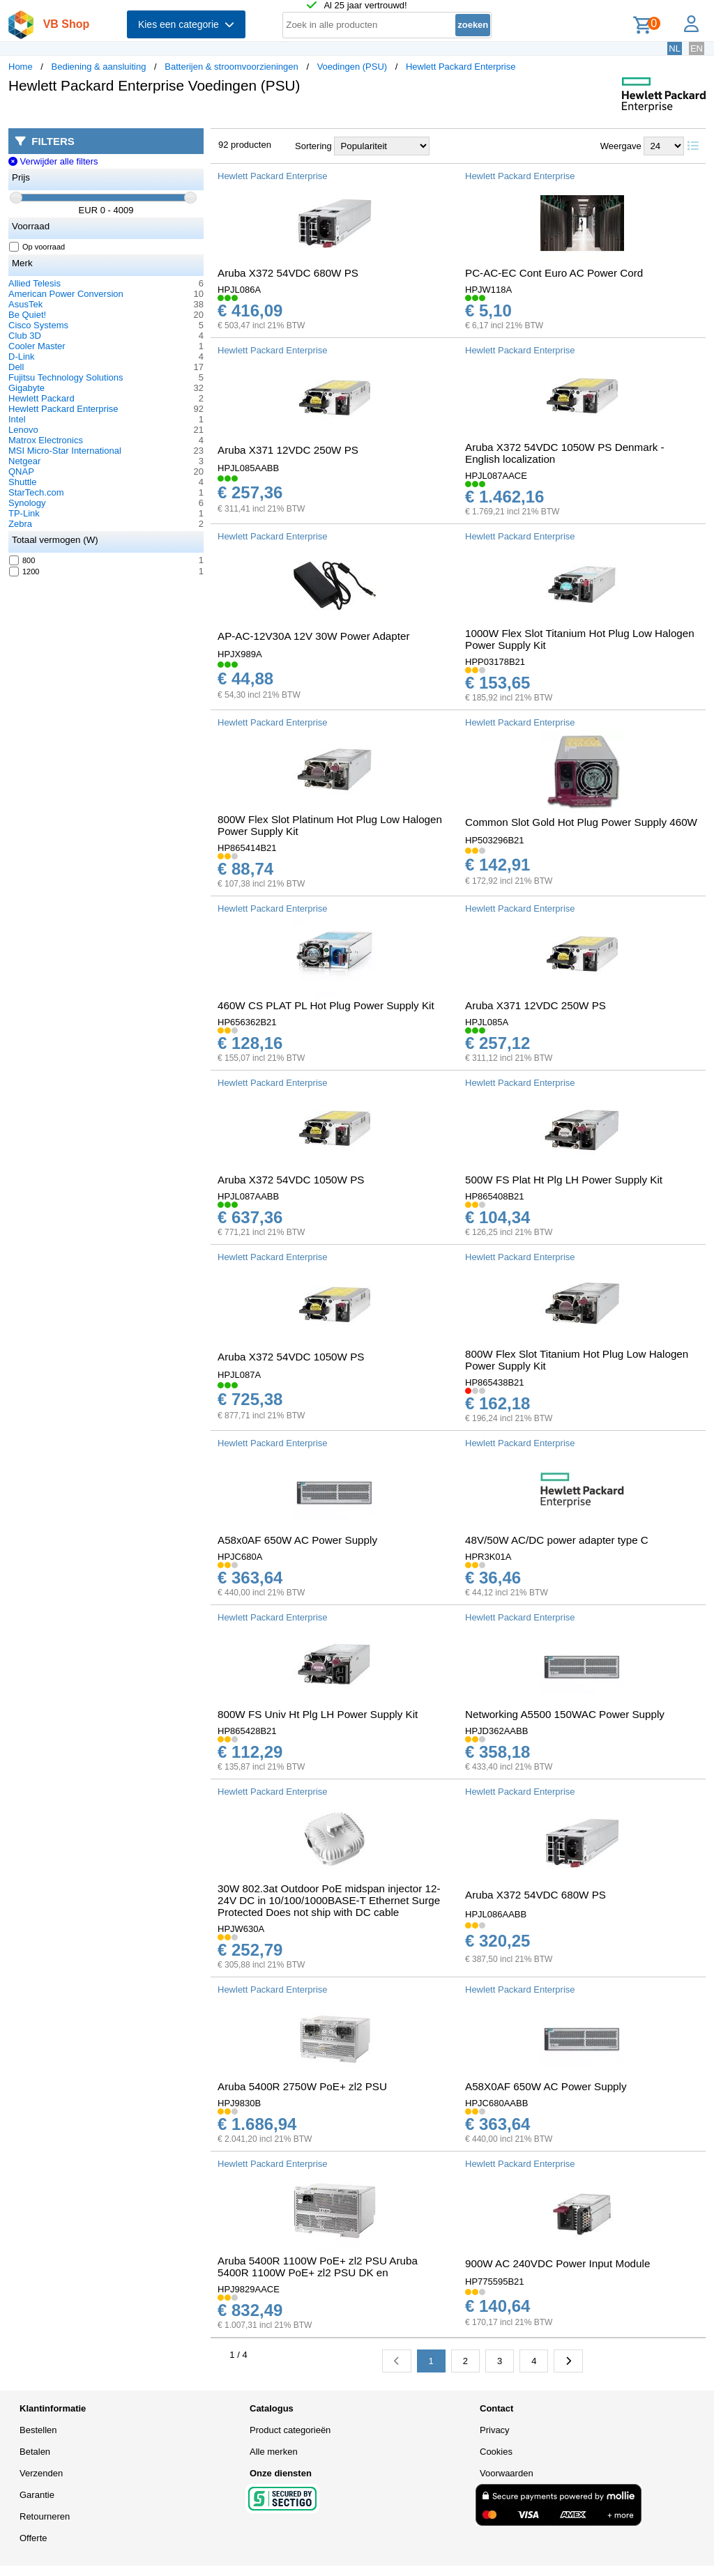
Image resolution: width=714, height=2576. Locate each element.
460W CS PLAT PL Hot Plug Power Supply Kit (326, 1005)
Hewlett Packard (41, 398)
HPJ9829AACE (249, 2289)
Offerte (33, 2538)
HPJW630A (241, 1929)
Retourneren (45, 2516)
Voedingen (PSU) (352, 66)
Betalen (35, 2451)
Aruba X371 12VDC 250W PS (288, 450)
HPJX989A (240, 654)
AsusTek (25, 304)
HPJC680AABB (496, 2103)
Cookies (496, 2451)
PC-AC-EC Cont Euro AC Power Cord (554, 273)
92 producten (244, 144)
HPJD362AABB (496, 1731)
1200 (24, 571)
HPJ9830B (239, 2103)
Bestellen (38, 2430)
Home (20, 66)
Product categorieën (290, 2430)
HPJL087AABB (248, 1196)
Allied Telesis (34, 283)
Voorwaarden (506, 2473)
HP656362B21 (247, 1022)
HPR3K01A (488, 1556)
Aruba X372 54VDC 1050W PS (291, 1180)
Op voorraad (37, 247)
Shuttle (22, 482)
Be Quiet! (27, 314)
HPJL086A (239, 289)
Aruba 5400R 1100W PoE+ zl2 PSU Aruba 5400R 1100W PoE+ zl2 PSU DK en (318, 2266)
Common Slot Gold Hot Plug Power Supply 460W (581, 822)
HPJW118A (488, 289)
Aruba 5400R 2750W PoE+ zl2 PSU (302, 2086)
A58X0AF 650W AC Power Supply (546, 2086)
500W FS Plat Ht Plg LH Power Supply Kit (563, 1180)
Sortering (313, 146)
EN (696, 48)
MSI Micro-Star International (64, 450)
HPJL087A (239, 1375)
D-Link (21, 356)
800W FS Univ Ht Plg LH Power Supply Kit (318, 1714)
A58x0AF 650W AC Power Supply (297, 1540)
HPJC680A (240, 1556)
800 (22, 560)
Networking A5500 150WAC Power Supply (564, 1714)
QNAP (21, 471)
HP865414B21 (247, 848)
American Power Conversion (65, 294)
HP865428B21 (247, 1731)
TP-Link (24, 513)
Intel (17, 419)
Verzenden (41, 2473)
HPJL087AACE (496, 475)
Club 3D (24, 335)
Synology (26, 503)
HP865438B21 (494, 1382)
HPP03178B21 (495, 662)
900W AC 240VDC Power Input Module (557, 2263)
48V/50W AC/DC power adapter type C (556, 1540)
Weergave (620, 146)
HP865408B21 (494, 1196)
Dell (16, 367)
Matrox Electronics (45, 440)
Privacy (495, 2430)
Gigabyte (26, 388)
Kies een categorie (186, 24)
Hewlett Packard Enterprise (461, 66)
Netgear (24, 461)
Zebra (20, 524)
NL (675, 48)
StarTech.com (35, 492)
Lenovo (23, 429)
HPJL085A (486, 1022)
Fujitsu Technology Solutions (65, 377)
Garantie (37, 2495)
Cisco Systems (38, 325)
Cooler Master (37, 346)
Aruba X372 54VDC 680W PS (288, 273)
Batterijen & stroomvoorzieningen (231, 66)
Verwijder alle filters (53, 161)
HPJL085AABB (248, 468)
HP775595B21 (494, 2281)
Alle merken (274, 2451)
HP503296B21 (494, 840)
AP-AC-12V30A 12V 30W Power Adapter (314, 636)
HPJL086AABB (495, 1914)
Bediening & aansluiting (99, 66)
